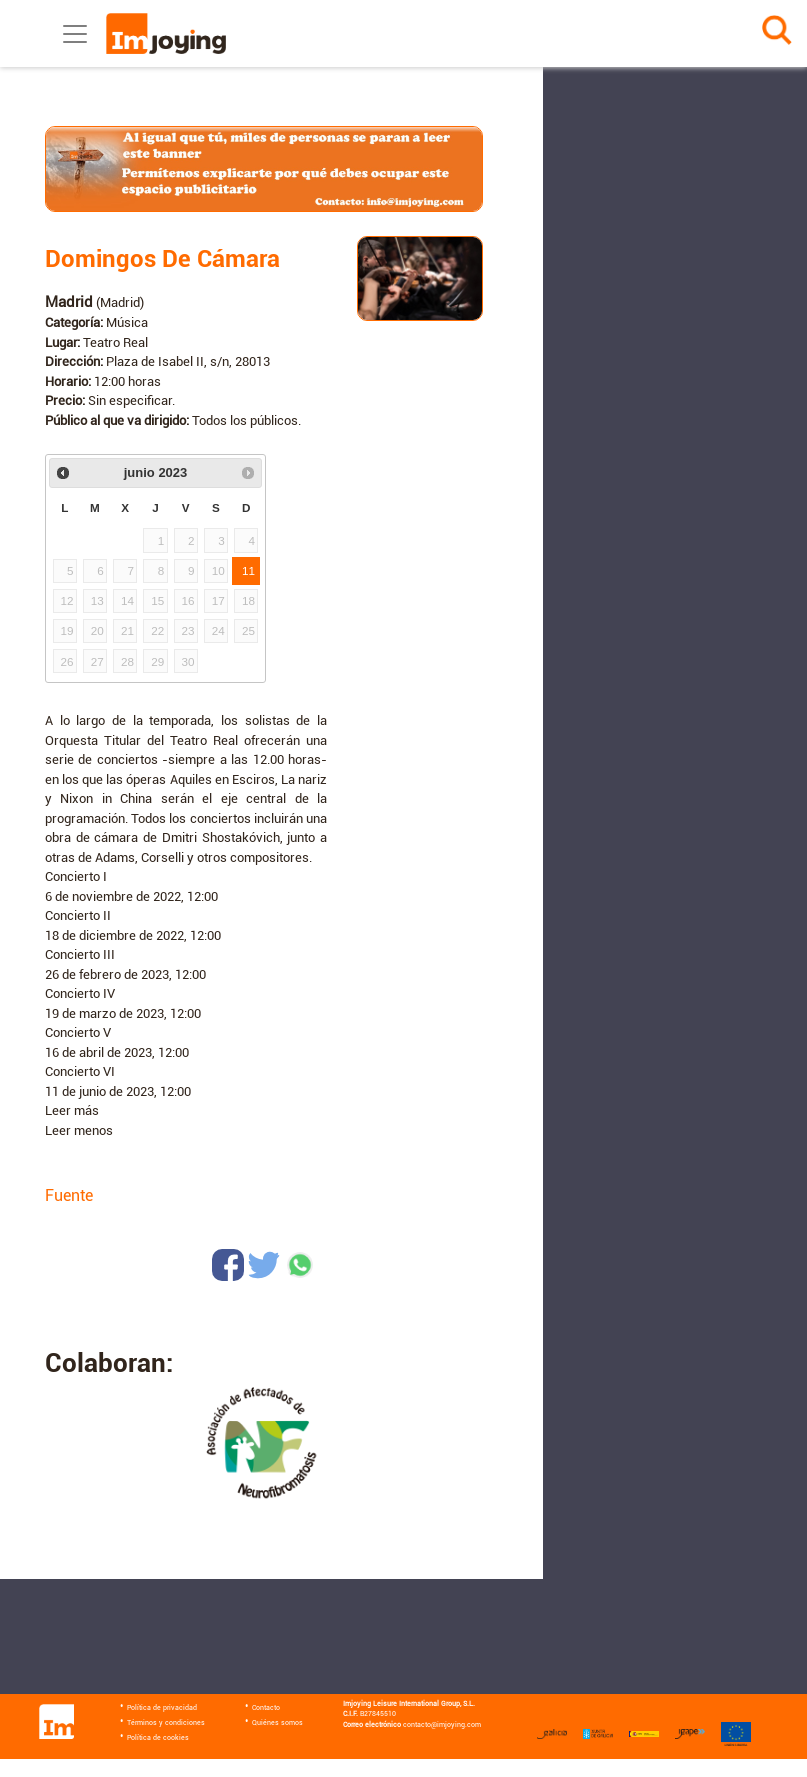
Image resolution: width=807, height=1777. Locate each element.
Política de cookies (158, 1738)
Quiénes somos (277, 1723)
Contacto (266, 1708)
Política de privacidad (162, 1708)
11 (248, 570)
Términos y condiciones (166, 1723)
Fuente (69, 1195)
